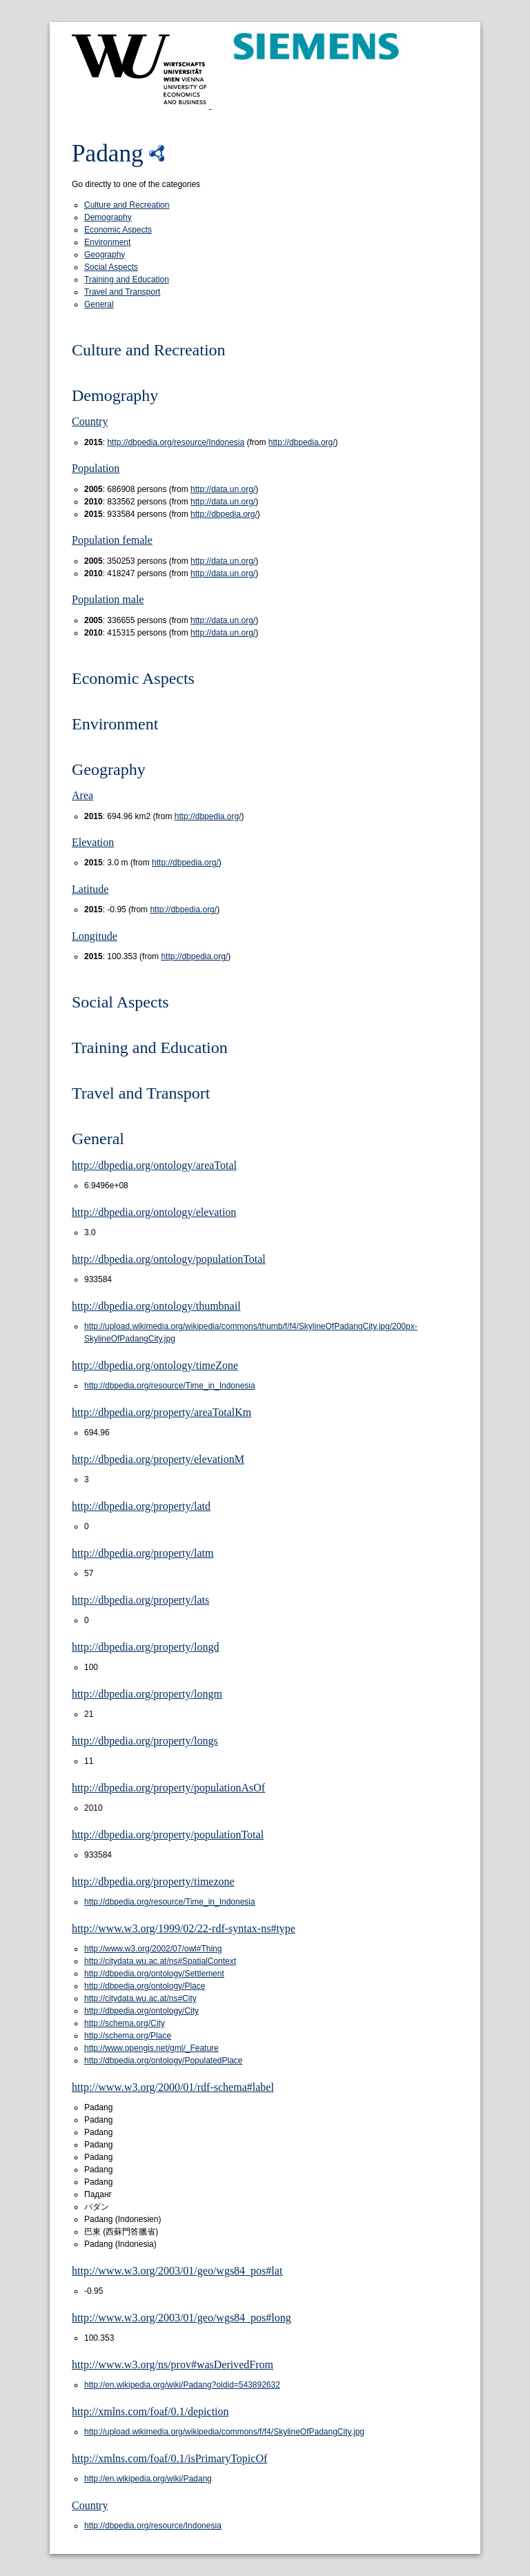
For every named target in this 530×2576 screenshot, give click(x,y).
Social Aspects (111, 267)
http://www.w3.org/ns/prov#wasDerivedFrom (172, 2364)
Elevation (93, 842)
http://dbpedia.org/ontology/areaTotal (154, 1165)
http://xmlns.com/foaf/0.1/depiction (150, 2411)
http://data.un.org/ (222, 489)
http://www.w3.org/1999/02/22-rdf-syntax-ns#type (183, 1928)
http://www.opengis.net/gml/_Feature (151, 2048)
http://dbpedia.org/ (301, 442)
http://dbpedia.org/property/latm (142, 1553)
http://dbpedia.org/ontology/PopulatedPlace (163, 2060)
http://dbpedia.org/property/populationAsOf (168, 1787)
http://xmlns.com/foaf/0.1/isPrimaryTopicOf (169, 2458)
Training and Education (126, 279)
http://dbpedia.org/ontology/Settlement (154, 1973)
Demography (108, 217)
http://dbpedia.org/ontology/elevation (154, 1212)
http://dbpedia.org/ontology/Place (144, 1986)
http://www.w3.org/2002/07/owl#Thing (153, 1949)
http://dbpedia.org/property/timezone (153, 1881)
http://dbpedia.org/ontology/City (141, 2011)
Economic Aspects (118, 230)
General (99, 304)
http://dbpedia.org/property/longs (145, 1741)
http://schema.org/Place (127, 2036)
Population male (108, 599)
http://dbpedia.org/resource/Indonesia (175, 442)
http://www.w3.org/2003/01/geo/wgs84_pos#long (181, 2317)
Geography (104, 254)
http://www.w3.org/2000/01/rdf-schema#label (173, 2087)
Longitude (94, 936)
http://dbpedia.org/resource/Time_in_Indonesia (169, 1385)
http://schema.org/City (124, 2023)
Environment (107, 242)
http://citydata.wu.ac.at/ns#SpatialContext (160, 1961)
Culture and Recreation (126, 205)
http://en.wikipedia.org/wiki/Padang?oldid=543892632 (182, 2385)
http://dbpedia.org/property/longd (145, 1647)
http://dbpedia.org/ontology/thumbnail (156, 1306)
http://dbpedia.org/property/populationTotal (168, 1834)
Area (82, 795)
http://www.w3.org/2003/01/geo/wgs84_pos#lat (177, 2271)
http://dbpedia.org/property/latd (141, 1506)
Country (90, 421)
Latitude (90, 889)
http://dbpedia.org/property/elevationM (158, 1459)
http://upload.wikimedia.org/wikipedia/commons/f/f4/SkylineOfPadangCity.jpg (224, 2432)
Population (95, 468)
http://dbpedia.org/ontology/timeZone (155, 1365)
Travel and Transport (122, 292)
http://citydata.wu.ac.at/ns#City (140, 1998)
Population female (112, 540)
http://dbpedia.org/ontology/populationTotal (169, 1259)
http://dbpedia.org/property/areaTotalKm (161, 1412)
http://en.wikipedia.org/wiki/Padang (148, 2479)
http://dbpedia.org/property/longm (147, 1694)
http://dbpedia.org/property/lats (140, 1600)
